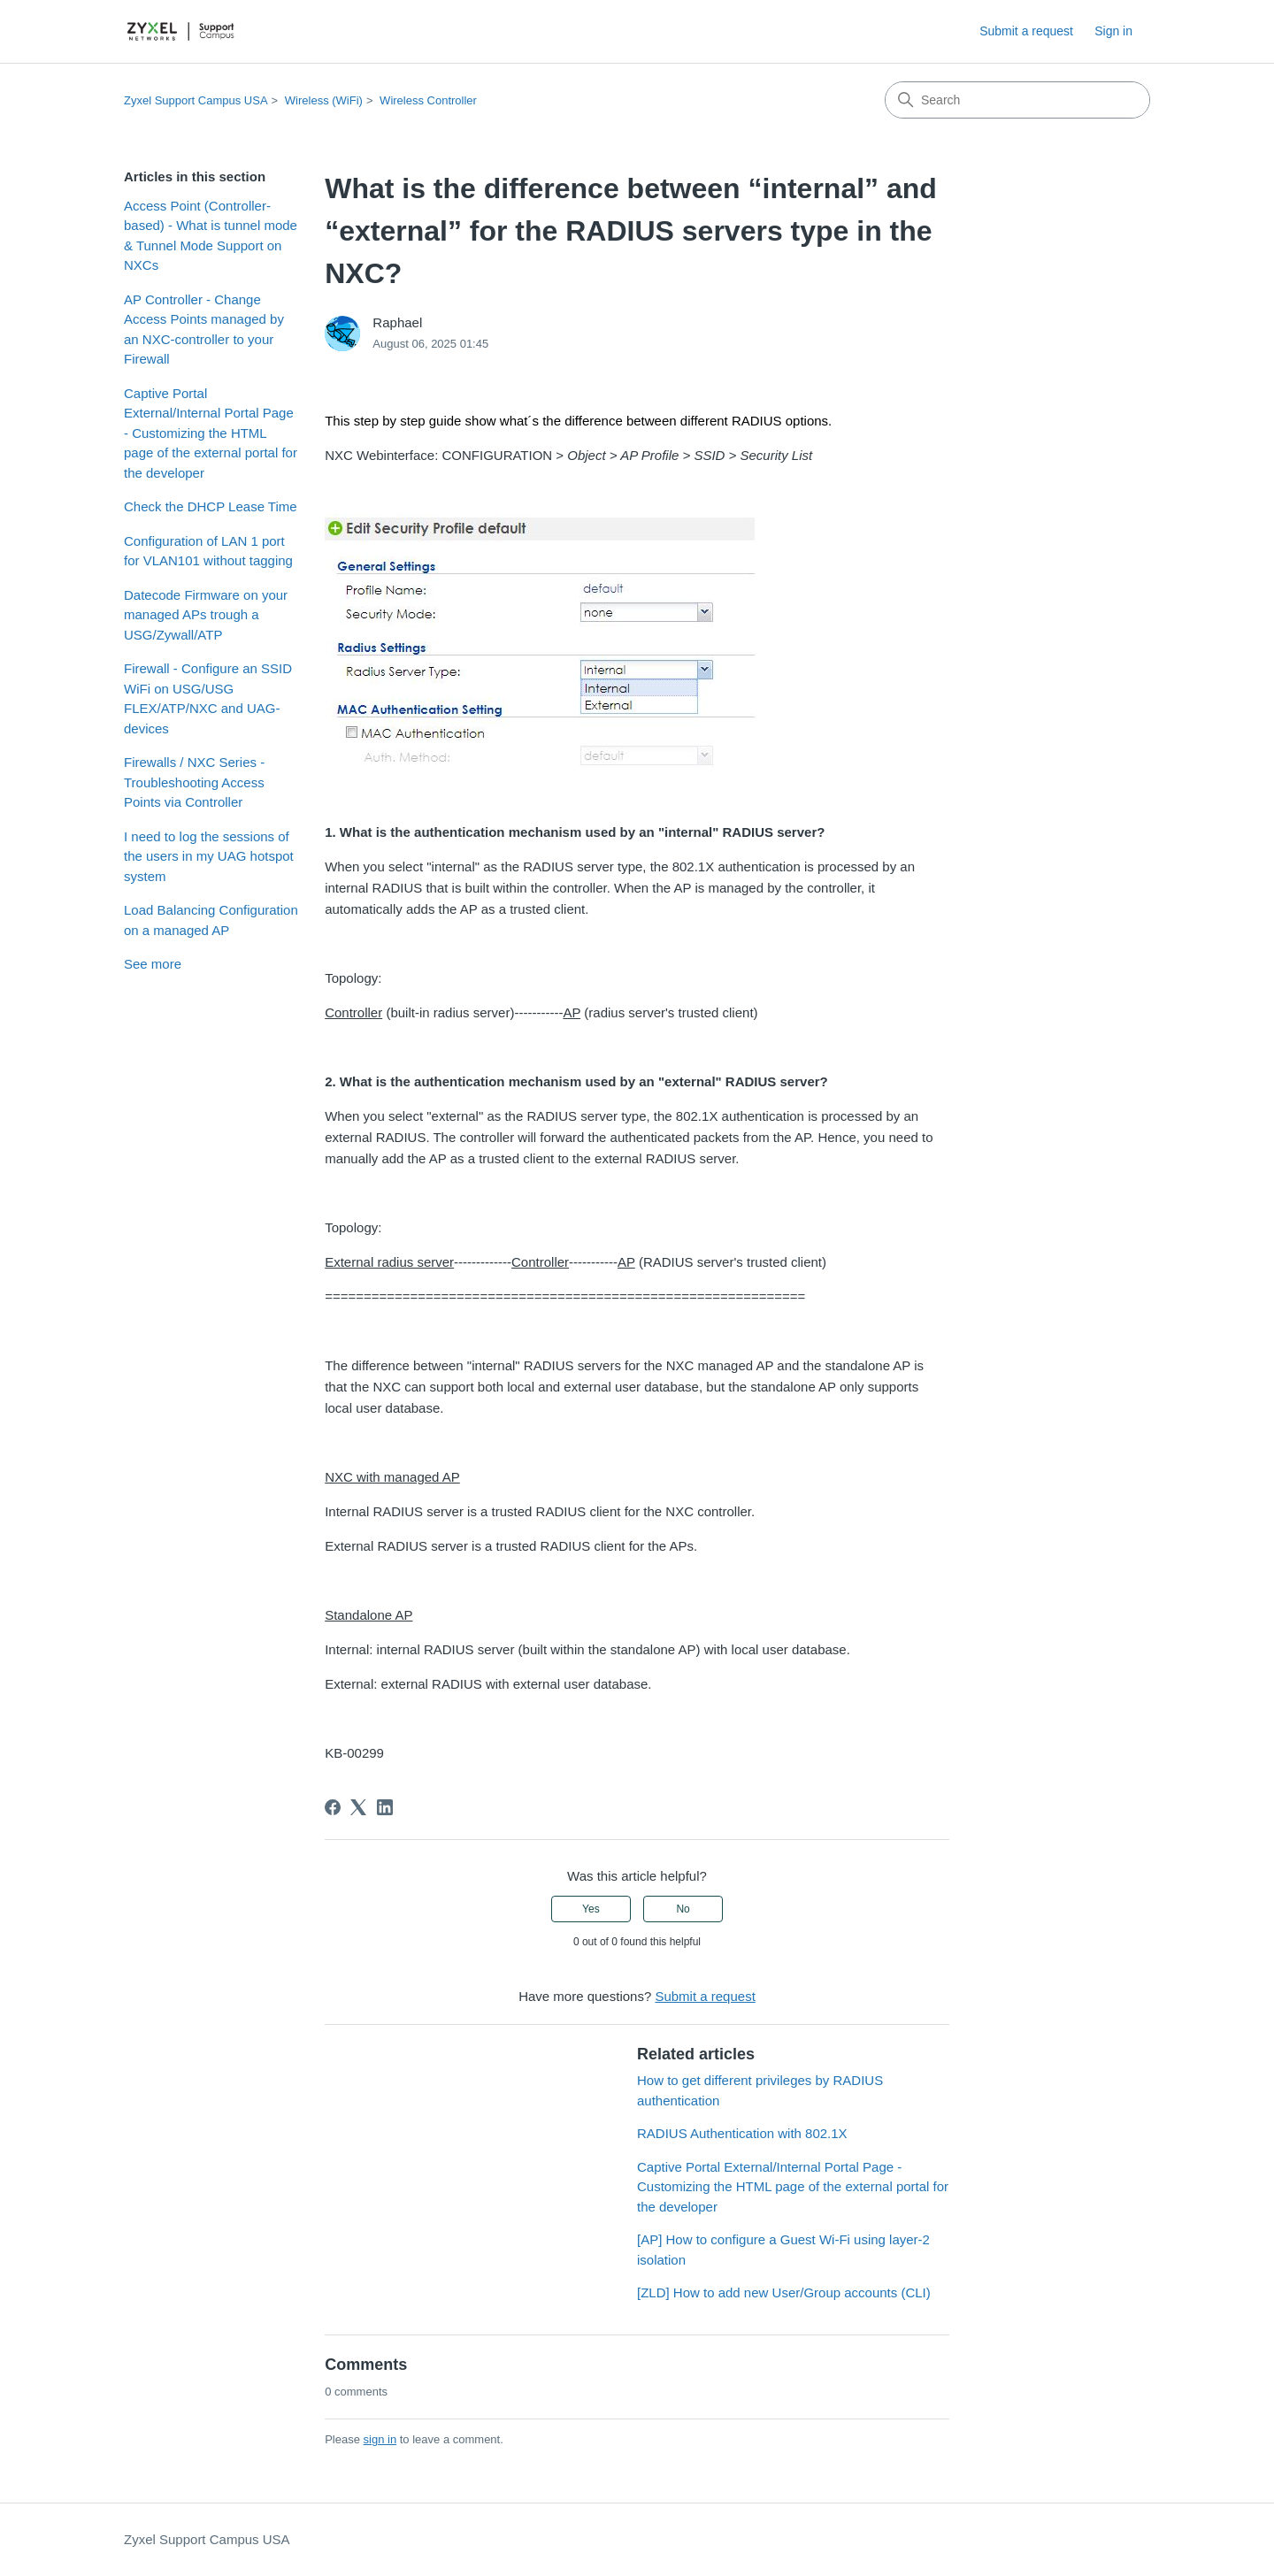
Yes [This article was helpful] (591, 1909)
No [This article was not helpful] (682, 1909)
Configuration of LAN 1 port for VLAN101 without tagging (208, 551)
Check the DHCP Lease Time (210, 506)
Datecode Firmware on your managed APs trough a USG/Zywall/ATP (206, 614)
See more (152, 963)
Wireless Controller (428, 100)
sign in (380, 2439)
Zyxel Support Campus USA (196, 100)
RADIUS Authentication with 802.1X (742, 2133)
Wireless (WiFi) (324, 100)
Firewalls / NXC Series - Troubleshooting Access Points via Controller (194, 782)
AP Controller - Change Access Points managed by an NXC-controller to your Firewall (204, 329)
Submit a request (1026, 31)
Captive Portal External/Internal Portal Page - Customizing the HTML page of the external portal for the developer (210, 433)
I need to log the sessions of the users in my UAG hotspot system (209, 856)
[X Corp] (358, 1807)
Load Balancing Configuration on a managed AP (211, 920)
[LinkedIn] (385, 1807)
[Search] (1017, 100)
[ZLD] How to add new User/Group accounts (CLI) (784, 2292)
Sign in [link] (1113, 31)
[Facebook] (333, 1807)
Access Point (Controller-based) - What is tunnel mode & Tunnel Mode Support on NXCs (210, 235)
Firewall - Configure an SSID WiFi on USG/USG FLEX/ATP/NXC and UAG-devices (208, 698)
